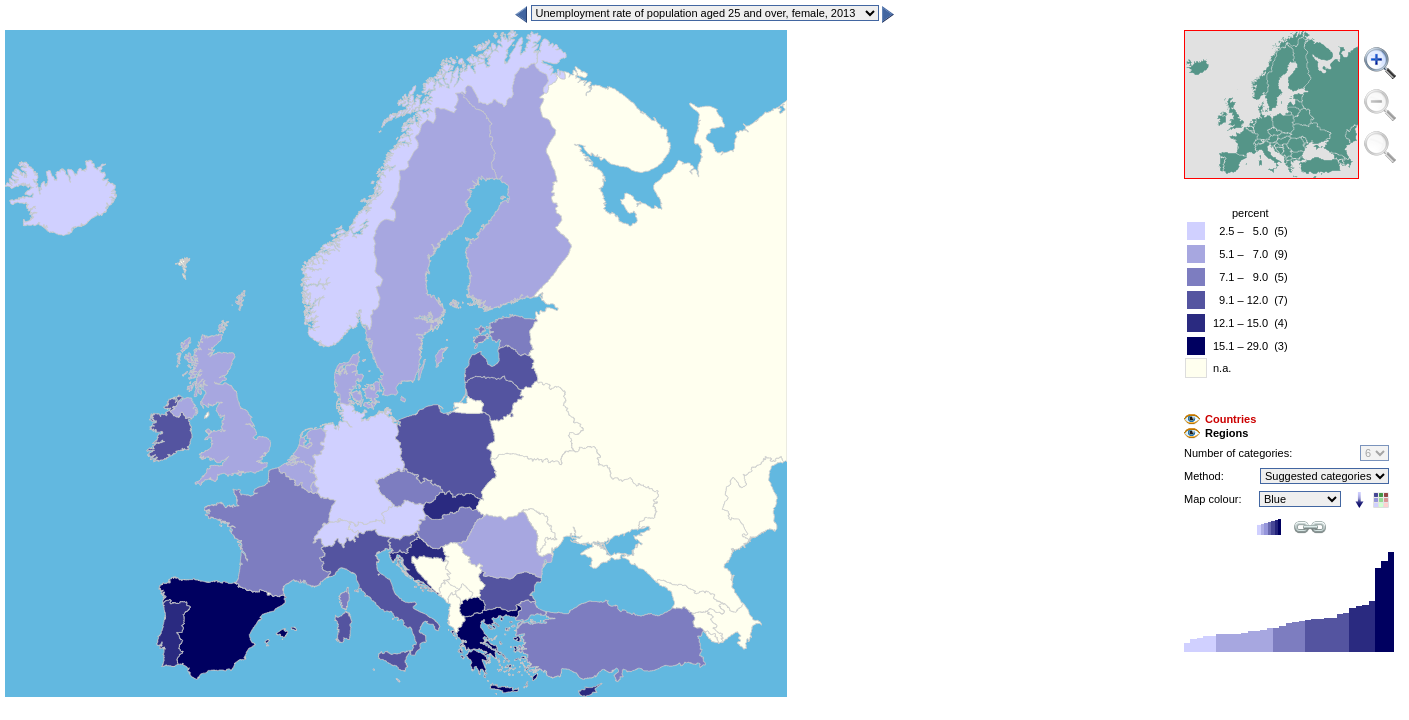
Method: (1204, 476)
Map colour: (1212, 499)
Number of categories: (1238, 453)
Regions (1226, 433)
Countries (1230, 419)
